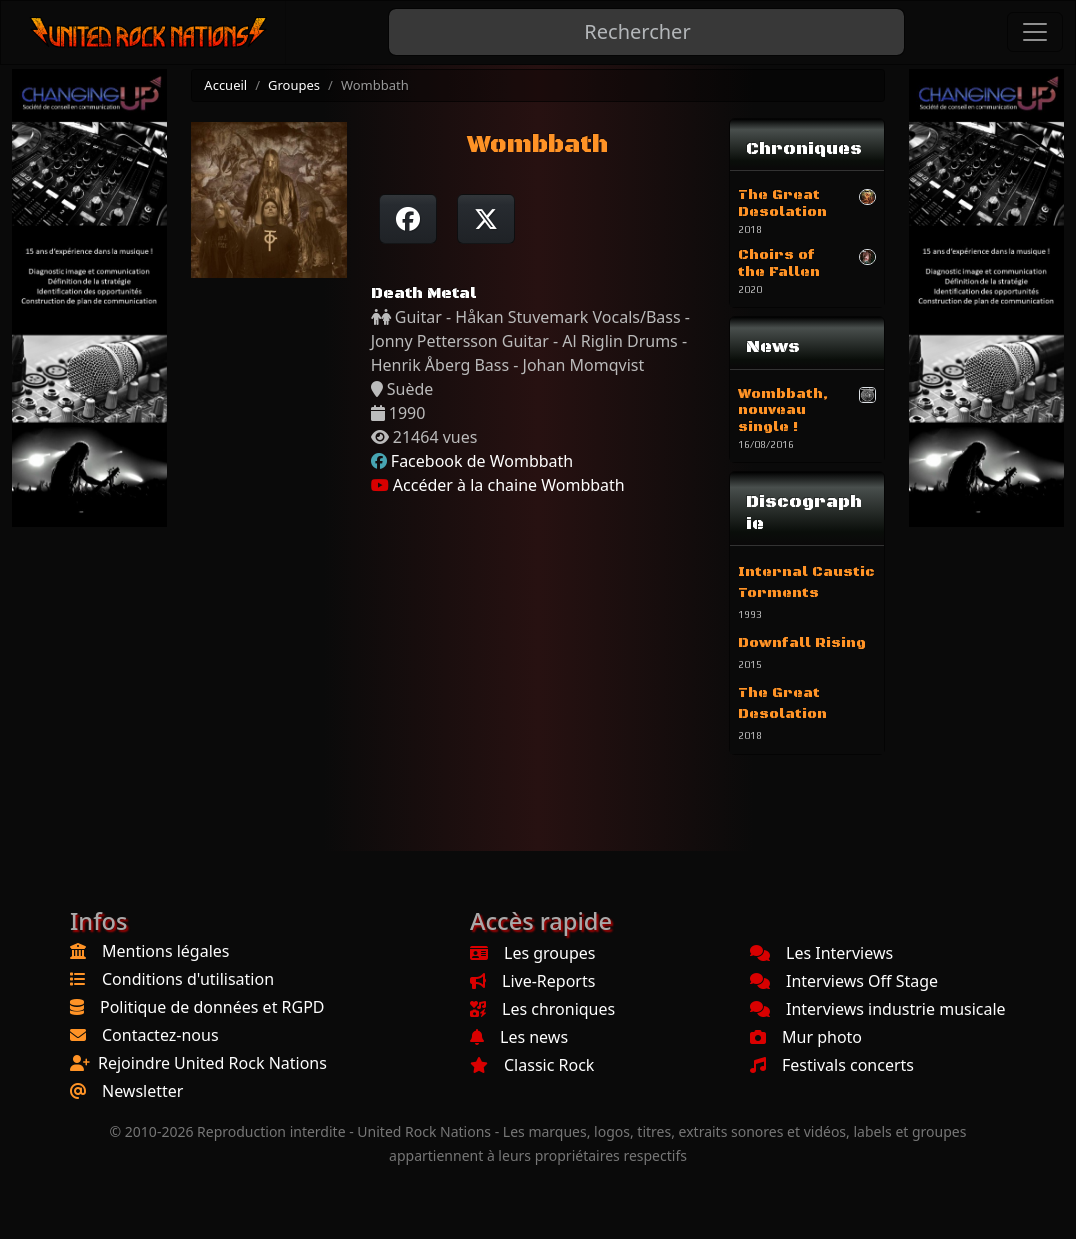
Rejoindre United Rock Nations (212, 1063)
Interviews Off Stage (844, 981)
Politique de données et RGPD (212, 1007)
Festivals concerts (832, 1065)
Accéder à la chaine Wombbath (498, 485)
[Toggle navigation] (1035, 32)
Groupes (294, 85)
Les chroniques (542, 1009)
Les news (519, 1037)
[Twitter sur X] (486, 219)
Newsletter (142, 1091)
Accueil (225, 85)
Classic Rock (532, 1065)
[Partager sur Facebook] (408, 219)
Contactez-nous (160, 1035)
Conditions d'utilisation (188, 979)
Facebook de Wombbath (482, 461)
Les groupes (532, 953)
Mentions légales (166, 951)
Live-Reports (532, 981)
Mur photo (806, 1037)
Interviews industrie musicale (878, 1009)
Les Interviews (821, 953)
